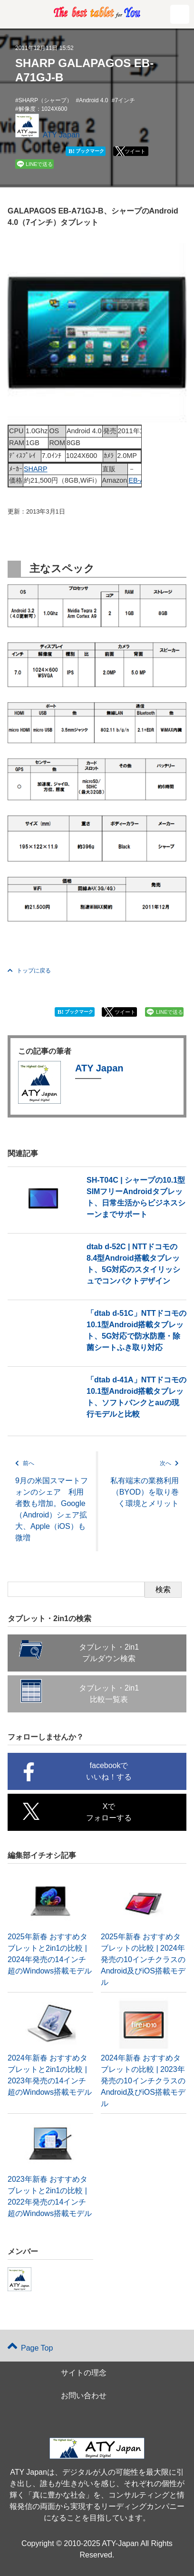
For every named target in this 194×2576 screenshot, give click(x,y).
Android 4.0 (93, 100)
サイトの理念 (84, 2373)
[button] (179, 14)
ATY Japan (61, 135)
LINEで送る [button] (39, 164)
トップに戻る (29, 970)
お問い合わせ (84, 2395)
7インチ (125, 100)
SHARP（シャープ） (45, 100)
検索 (163, 1589)
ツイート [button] (135, 151)
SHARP (36, 469)
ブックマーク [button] (86, 151)
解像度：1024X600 (43, 109)
